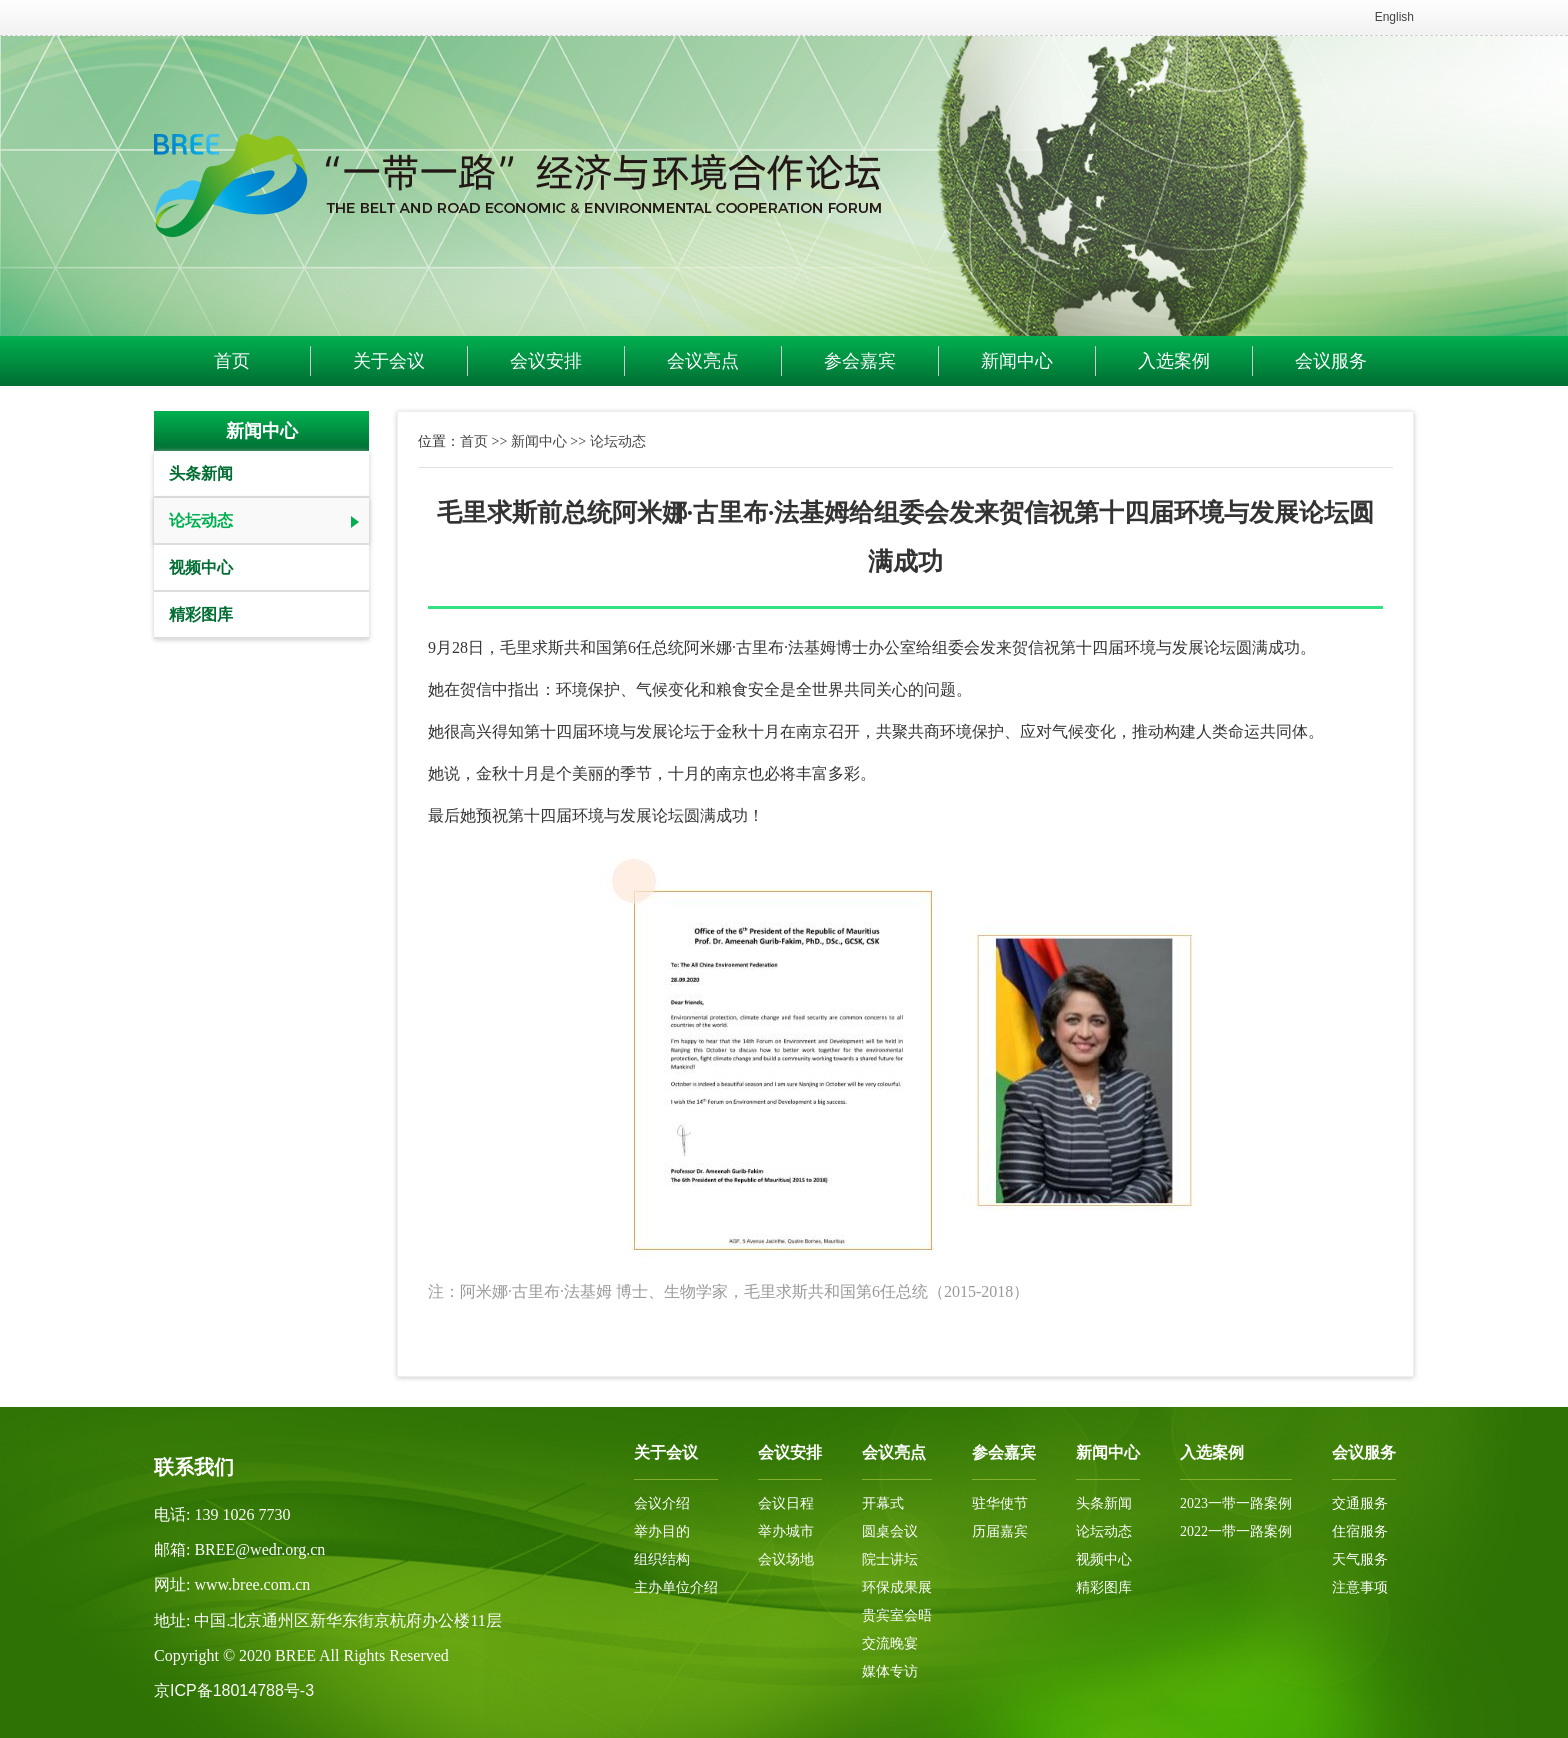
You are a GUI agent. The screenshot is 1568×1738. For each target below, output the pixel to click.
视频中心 (201, 567)
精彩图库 (201, 614)
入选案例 (1174, 361)
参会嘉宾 (860, 361)
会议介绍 (662, 1503)
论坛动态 (201, 520)
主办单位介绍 (676, 1587)
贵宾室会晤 (897, 1615)
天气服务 (1360, 1559)
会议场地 (786, 1559)
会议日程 (786, 1503)
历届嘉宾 (1000, 1531)
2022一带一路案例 (1236, 1531)
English (1394, 17)
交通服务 (1360, 1503)
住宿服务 (1360, 1531)
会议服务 (1331, 361)
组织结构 (662, 1559)
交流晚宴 (890, 1643)
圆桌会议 (890, 1531)
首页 (232, 361)
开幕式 (883, 1503)
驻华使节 (1000, 1503)
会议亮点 (703, 361)
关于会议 (389, 361)
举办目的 (662, 1531)
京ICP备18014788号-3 (234, 1690)
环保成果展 (897, 1587)
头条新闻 (201, 473)
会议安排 (546, 361)
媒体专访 (890, 1671)
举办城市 (786, 1531)
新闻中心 (1017, 361)
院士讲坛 (890, 1559)
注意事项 (1360, 1587)
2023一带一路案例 (1236, 1503)
